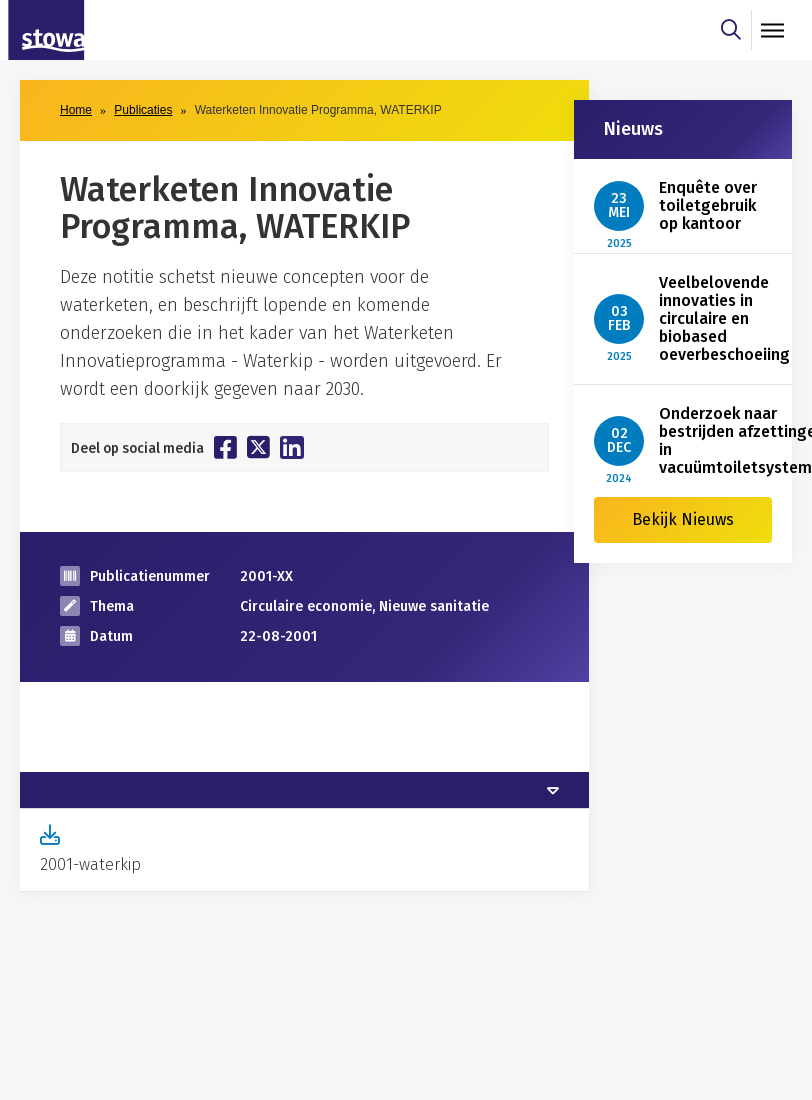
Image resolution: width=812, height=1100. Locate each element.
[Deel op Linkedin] (292, 447)
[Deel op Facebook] (225, 447)
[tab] (304, 790)
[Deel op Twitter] (258, 447)
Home (76, 110)
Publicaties (143, 110)
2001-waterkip (90, 864)
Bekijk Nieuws (683, 519)
